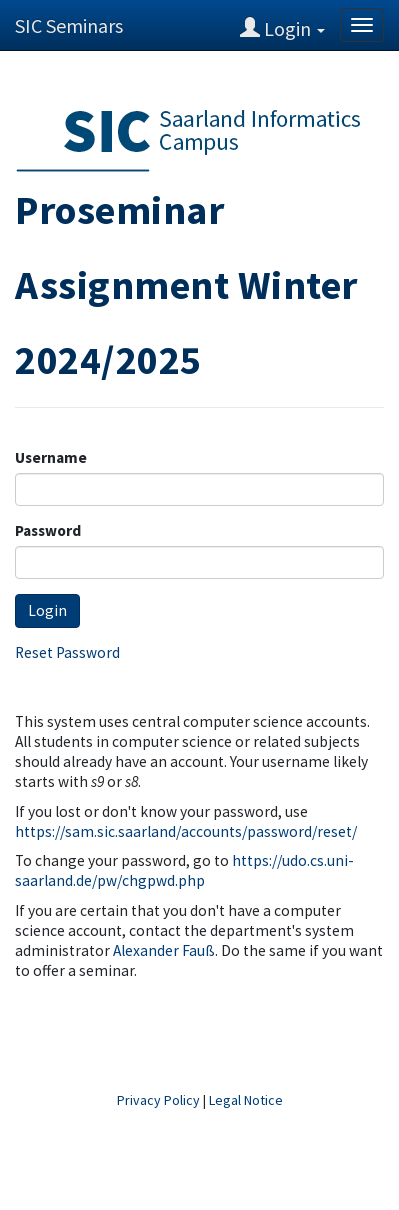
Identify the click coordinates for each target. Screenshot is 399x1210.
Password (48, 530)
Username (51, 457)
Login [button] (282, 28)
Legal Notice (246, 1100)
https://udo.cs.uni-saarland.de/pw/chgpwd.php (184, 870)
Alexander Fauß (164, 950)
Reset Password (67, 652)
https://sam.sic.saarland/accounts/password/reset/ (186, 831)
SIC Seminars (69, 25)
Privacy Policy (158, 1100)
